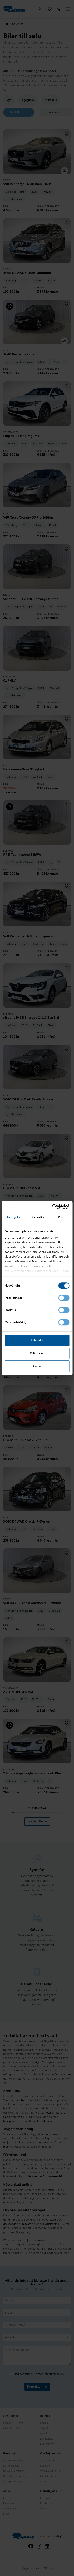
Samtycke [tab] (13, 1217)
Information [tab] (37, 1217)
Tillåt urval (37, 1353)
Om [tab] (60, 1217)
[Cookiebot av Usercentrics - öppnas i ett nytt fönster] (52, 1206)
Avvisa (37, 1366)
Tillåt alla (37, 1340)
